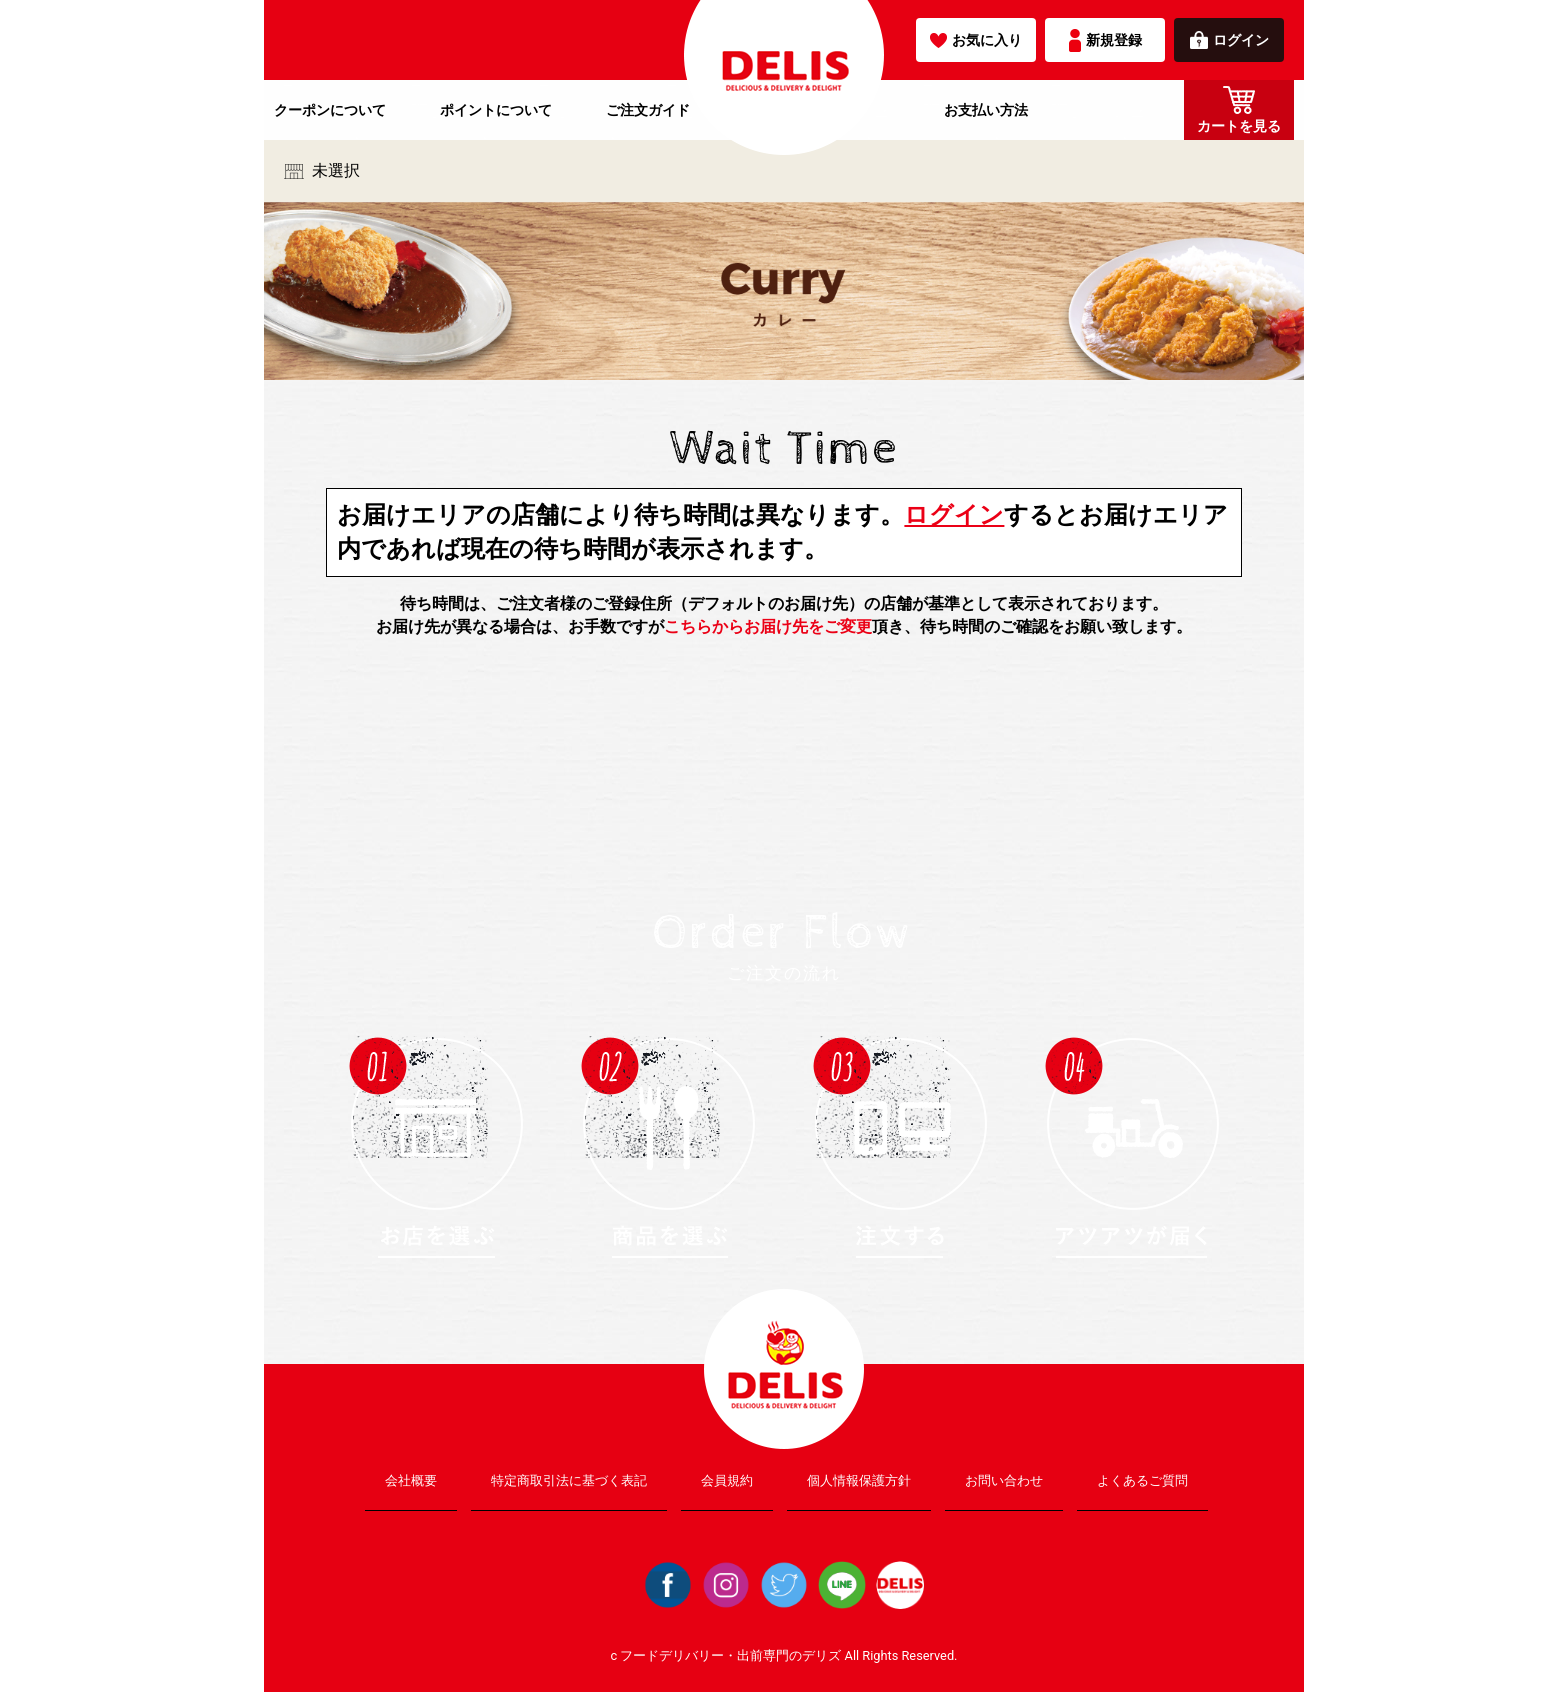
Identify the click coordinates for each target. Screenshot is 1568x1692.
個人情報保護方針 (859, 1480)
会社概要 (411, 1480)
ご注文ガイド (648, 110)
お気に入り (976, 40)
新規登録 (1105, 40)
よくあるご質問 (1142, 1480)
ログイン (1229, 40)
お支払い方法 (986, 110)
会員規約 (727, 1480)
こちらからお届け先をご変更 (768, 626)
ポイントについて (496, 110)
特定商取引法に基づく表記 (569, 1480)
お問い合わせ (1004, 1480)
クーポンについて (330, 110)
